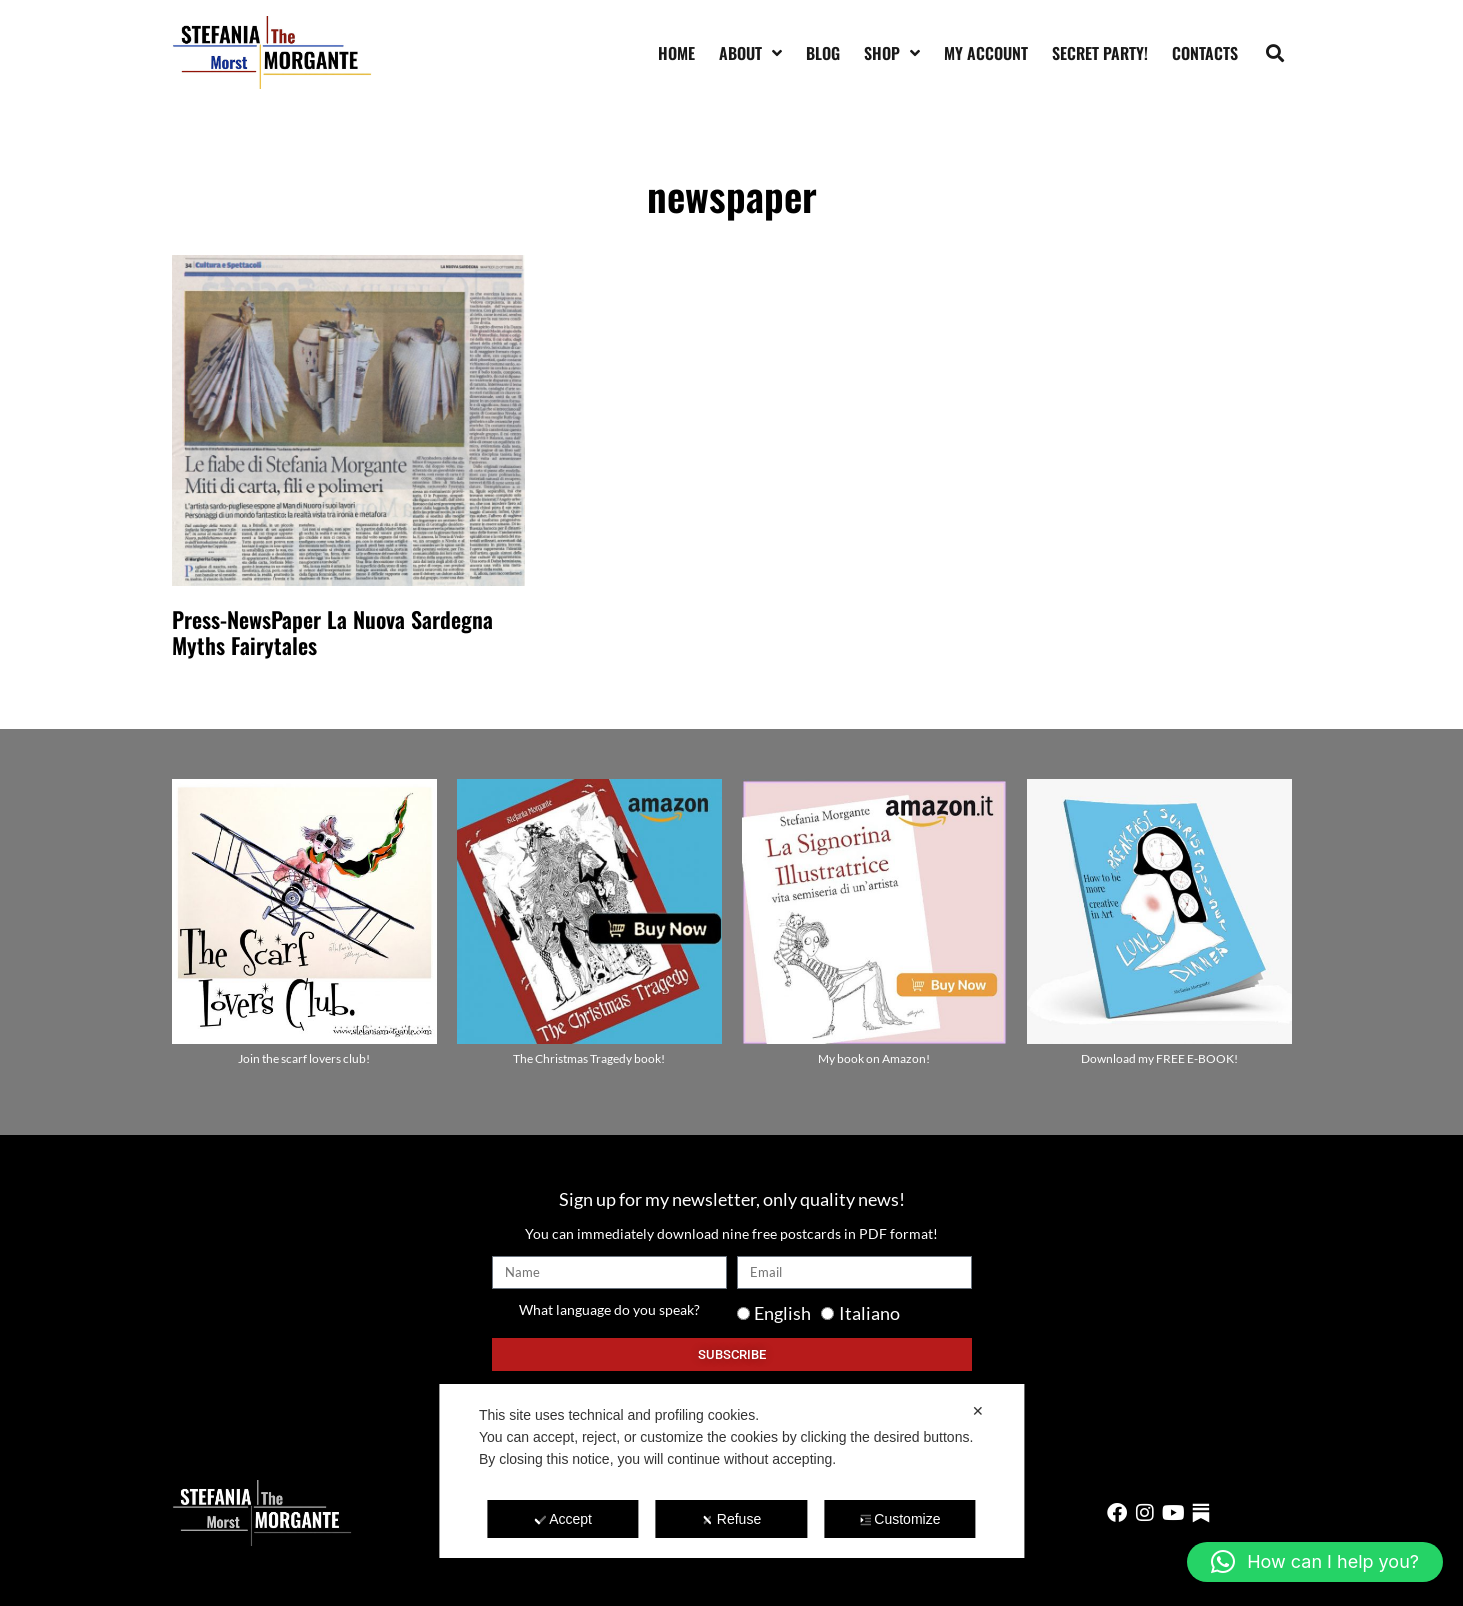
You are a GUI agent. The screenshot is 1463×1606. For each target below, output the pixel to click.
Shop (892, 53)
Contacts (1205, 53)
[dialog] (731, 1471)
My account (986, 53)
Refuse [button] (731, 1519)
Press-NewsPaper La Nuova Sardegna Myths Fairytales (332, 632)
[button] (1274, 52)
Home (676, 53)
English (782, 1313)
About (750, 53)
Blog (823, 53)
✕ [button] (978, 1411)
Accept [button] (563, 1519)
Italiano (869, 1313)
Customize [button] (899, 1519)
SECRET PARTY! (1100, 53)
